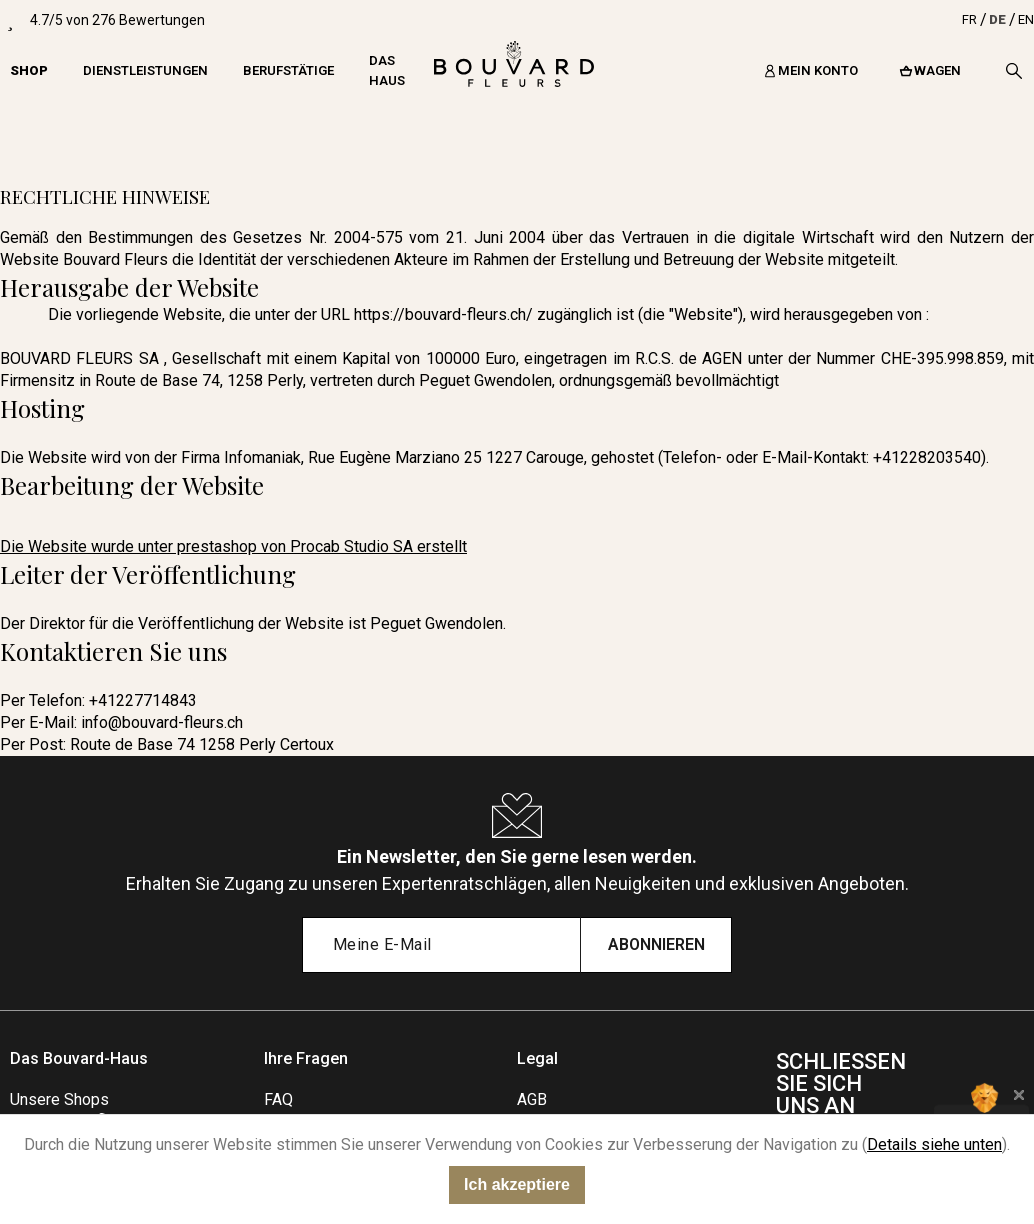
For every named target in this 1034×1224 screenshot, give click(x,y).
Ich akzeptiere (517, 1184)
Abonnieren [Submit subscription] (656, 944)
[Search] (1014, 71)
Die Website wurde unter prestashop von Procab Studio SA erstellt (233, 546)
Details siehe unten (934, 1144)
